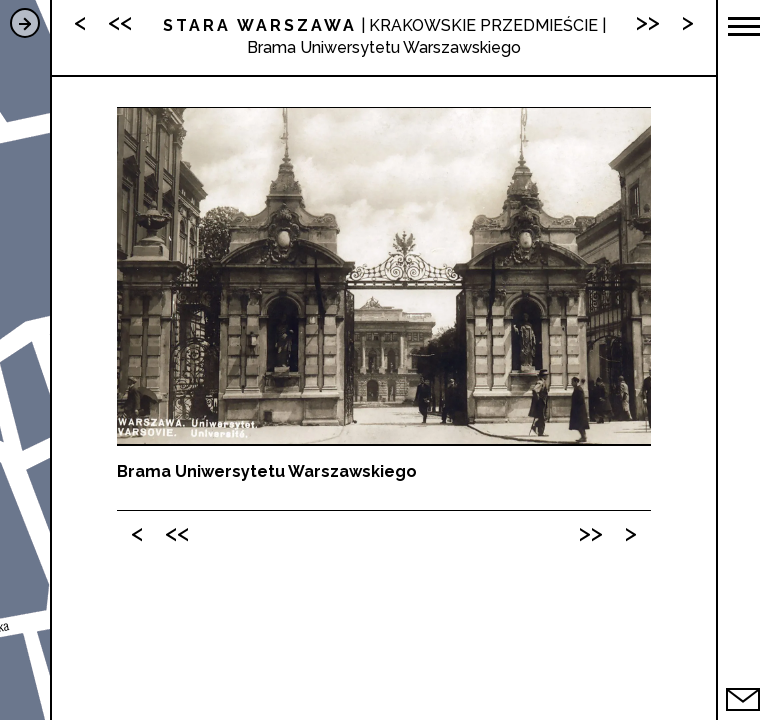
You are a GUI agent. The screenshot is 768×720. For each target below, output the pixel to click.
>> (591, 532)
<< (177, 532)
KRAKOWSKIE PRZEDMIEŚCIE (483, 25)
